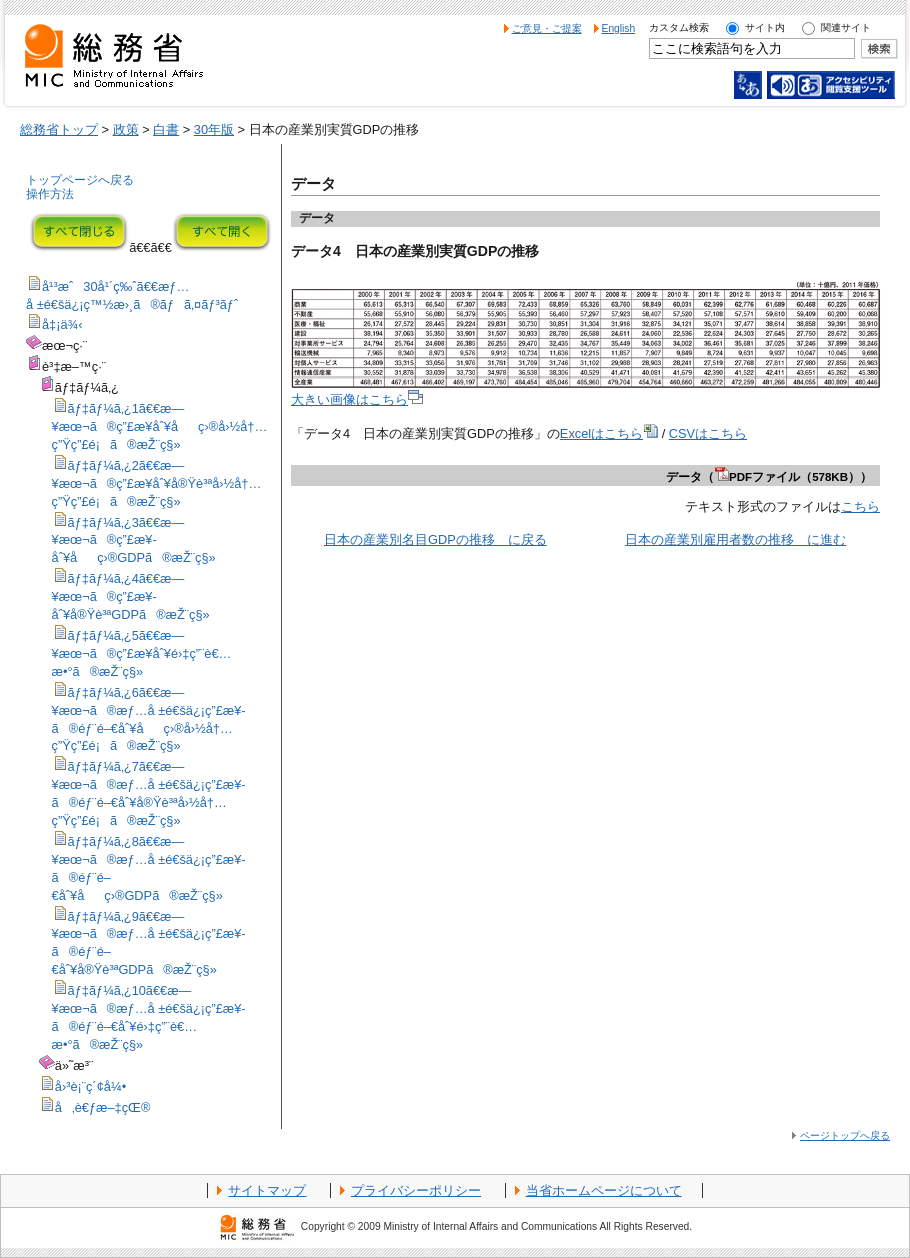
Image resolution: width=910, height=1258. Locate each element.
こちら (860, 506)
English (619, 28)
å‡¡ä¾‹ (62, 324)
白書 (166, 129)
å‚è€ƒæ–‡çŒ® (103, 1107)
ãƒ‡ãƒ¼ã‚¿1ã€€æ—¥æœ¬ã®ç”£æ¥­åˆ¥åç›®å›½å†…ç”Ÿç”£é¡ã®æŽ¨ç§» (160, 426)
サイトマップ (267, 1190)
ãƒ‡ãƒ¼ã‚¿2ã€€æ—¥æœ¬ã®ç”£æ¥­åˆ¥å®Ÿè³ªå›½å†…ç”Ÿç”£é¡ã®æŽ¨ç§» (157, 483)
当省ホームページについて (604, 1190)
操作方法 (50, 194)
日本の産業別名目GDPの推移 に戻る (435, 539)
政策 (126, 129)
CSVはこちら (708, 433)
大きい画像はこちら (357, 399)
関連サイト (846, 27)
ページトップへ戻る (845, 1135)
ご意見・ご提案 (547, 28)
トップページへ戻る (80, 180)
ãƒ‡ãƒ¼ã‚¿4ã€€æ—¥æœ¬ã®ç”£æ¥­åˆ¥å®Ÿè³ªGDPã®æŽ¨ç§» (131, 596)
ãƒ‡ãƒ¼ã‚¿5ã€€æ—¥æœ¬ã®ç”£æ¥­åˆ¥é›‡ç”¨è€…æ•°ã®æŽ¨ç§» (142, 653)
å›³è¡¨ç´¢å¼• (90, 1086)
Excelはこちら (609, 433)
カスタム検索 (679, 27)
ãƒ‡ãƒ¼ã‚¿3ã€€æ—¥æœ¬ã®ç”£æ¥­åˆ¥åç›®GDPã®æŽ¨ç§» (134, 540)
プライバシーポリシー (416, 1190)
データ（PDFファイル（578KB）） (769, 477)
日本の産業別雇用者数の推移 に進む (735, 539)
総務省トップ (59, 129)
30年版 (214, 129)
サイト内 (765, 27)
